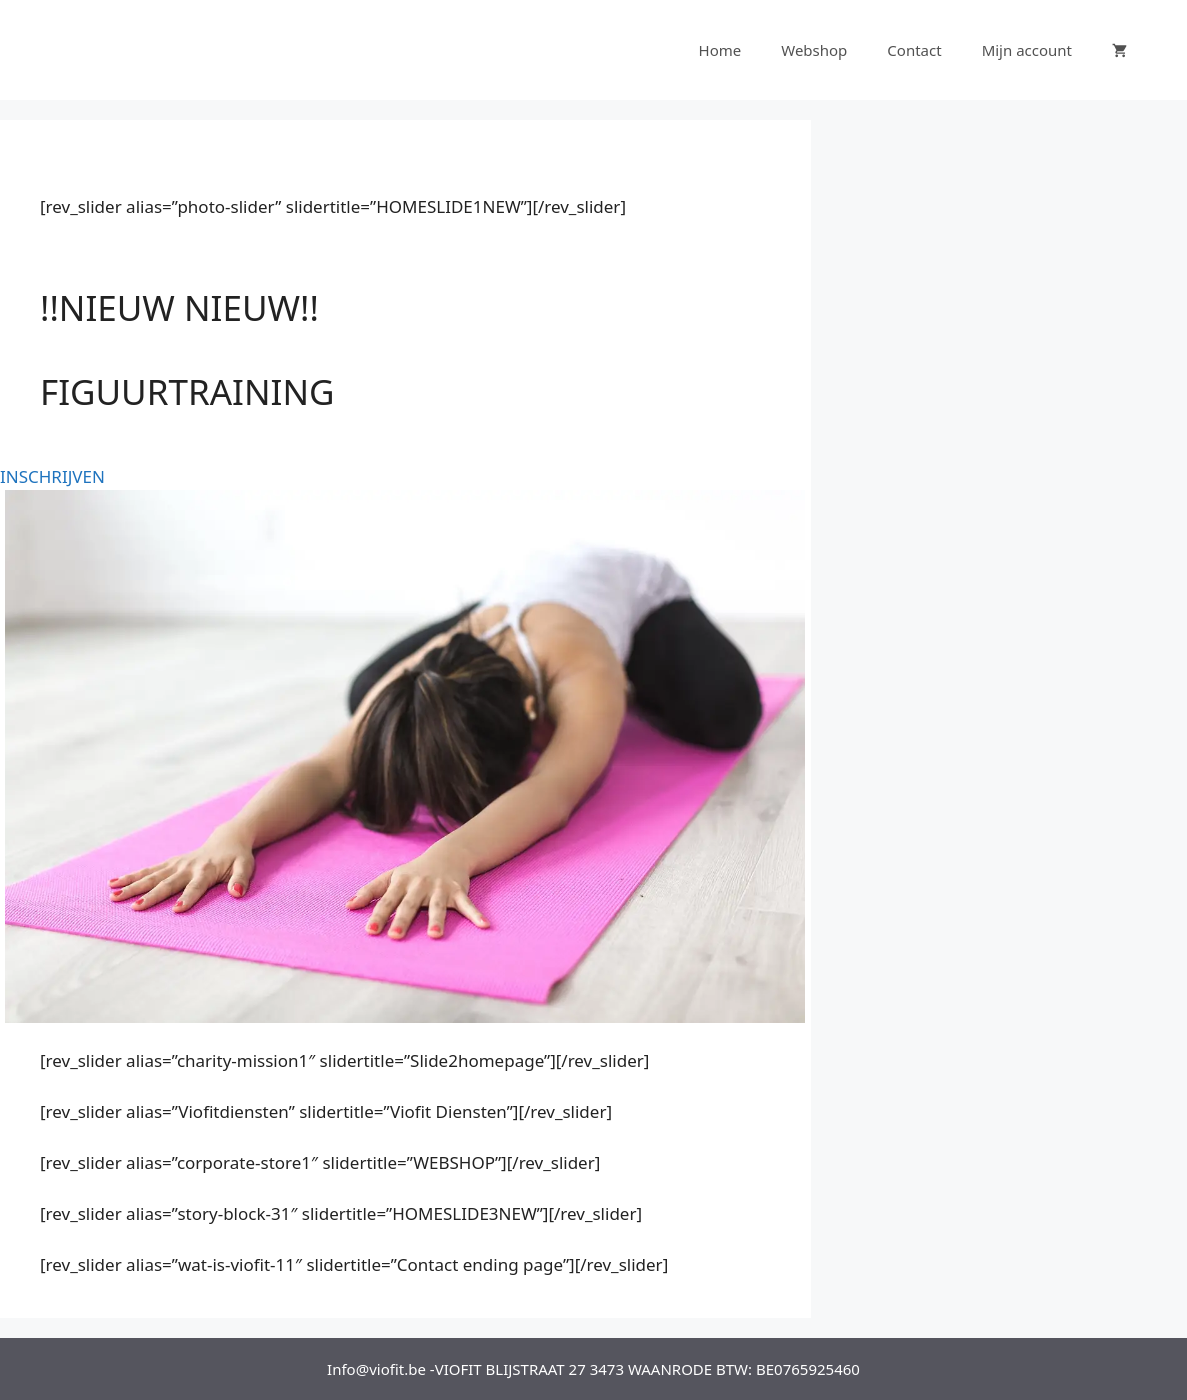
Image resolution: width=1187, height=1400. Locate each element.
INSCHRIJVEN (52, 476)
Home (720, 50)
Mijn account (1027, 50)
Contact (914, 50)
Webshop (814, 50)
